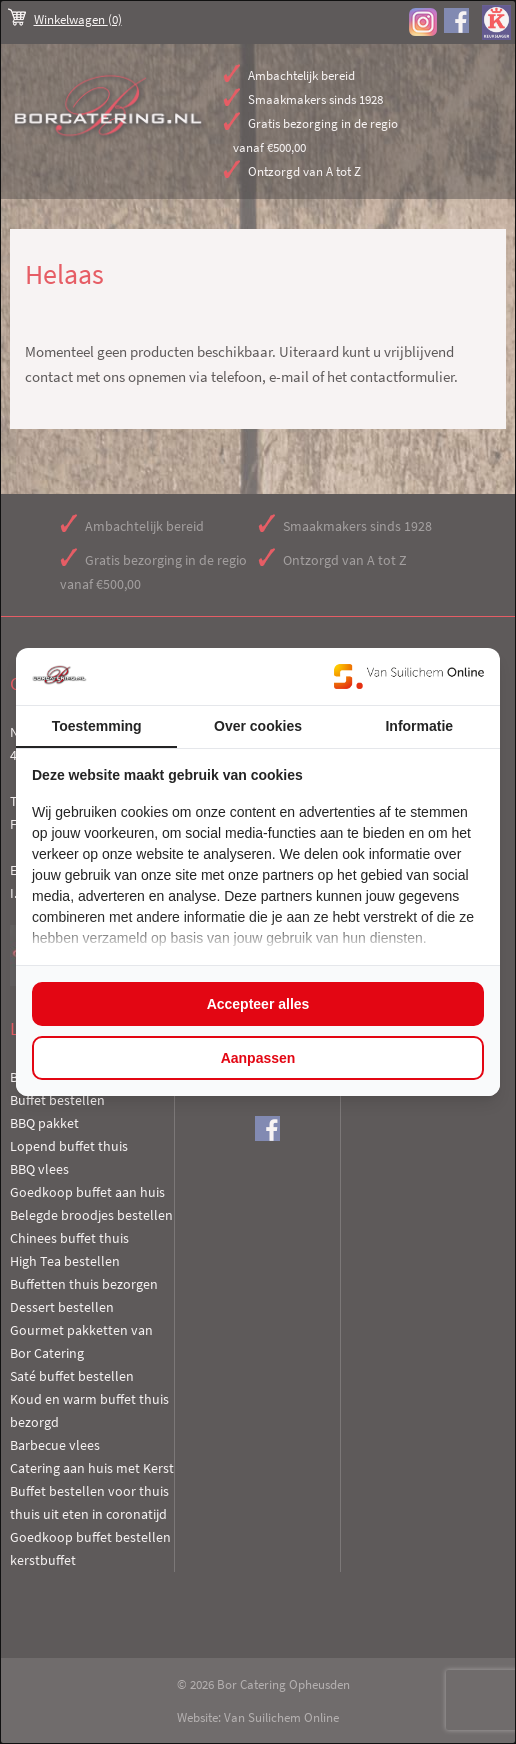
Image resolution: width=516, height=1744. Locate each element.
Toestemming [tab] (97, 726)
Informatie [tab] (419, 726)
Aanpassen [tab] (258, 1058)
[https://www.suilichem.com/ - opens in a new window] (409, 676)
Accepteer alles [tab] (258, 1004)
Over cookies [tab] (258, 726)
